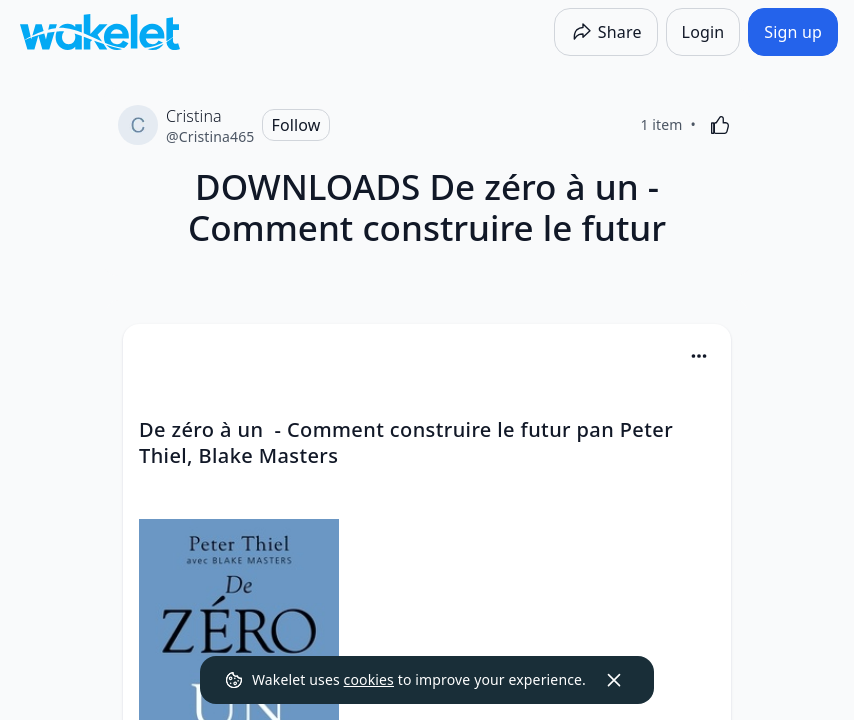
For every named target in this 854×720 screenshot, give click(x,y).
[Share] (606, 32)
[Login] (703, 32)
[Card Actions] (699, 356)
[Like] (720, 125)
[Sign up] (793, 32)
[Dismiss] (614, 680)
